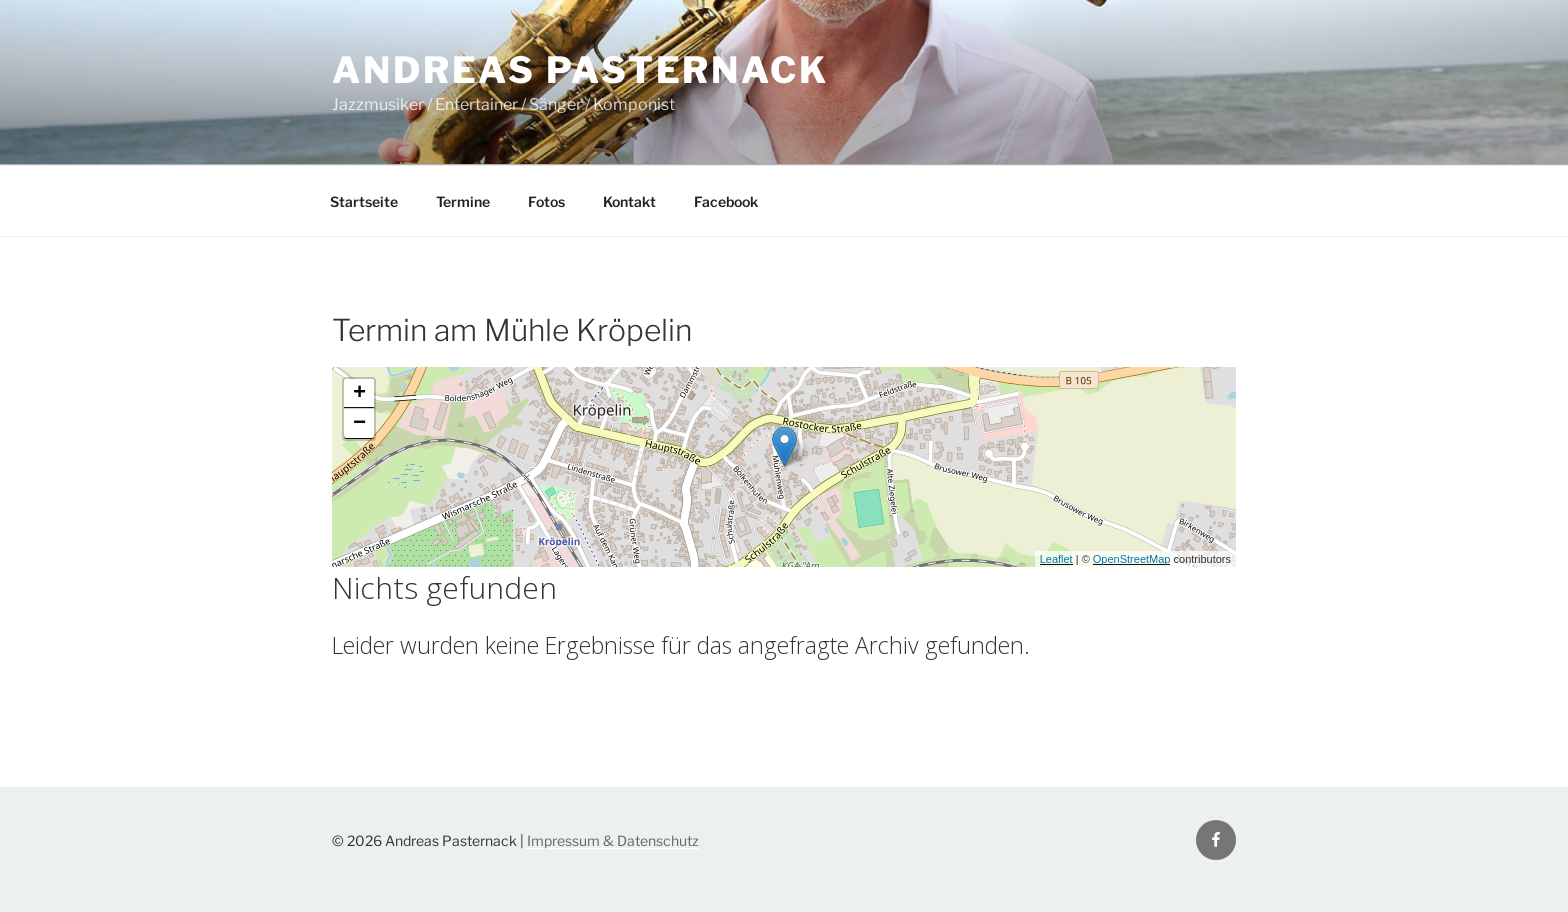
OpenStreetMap (1132, 559)
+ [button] (359, 394)
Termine (463, 201)
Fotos (546, 201)
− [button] (359, 424)
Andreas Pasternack (580, 70)
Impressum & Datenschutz (613, 840)
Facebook (726, 201)
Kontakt (629, 201)
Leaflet (1056, 559)
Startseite (364, 201)
